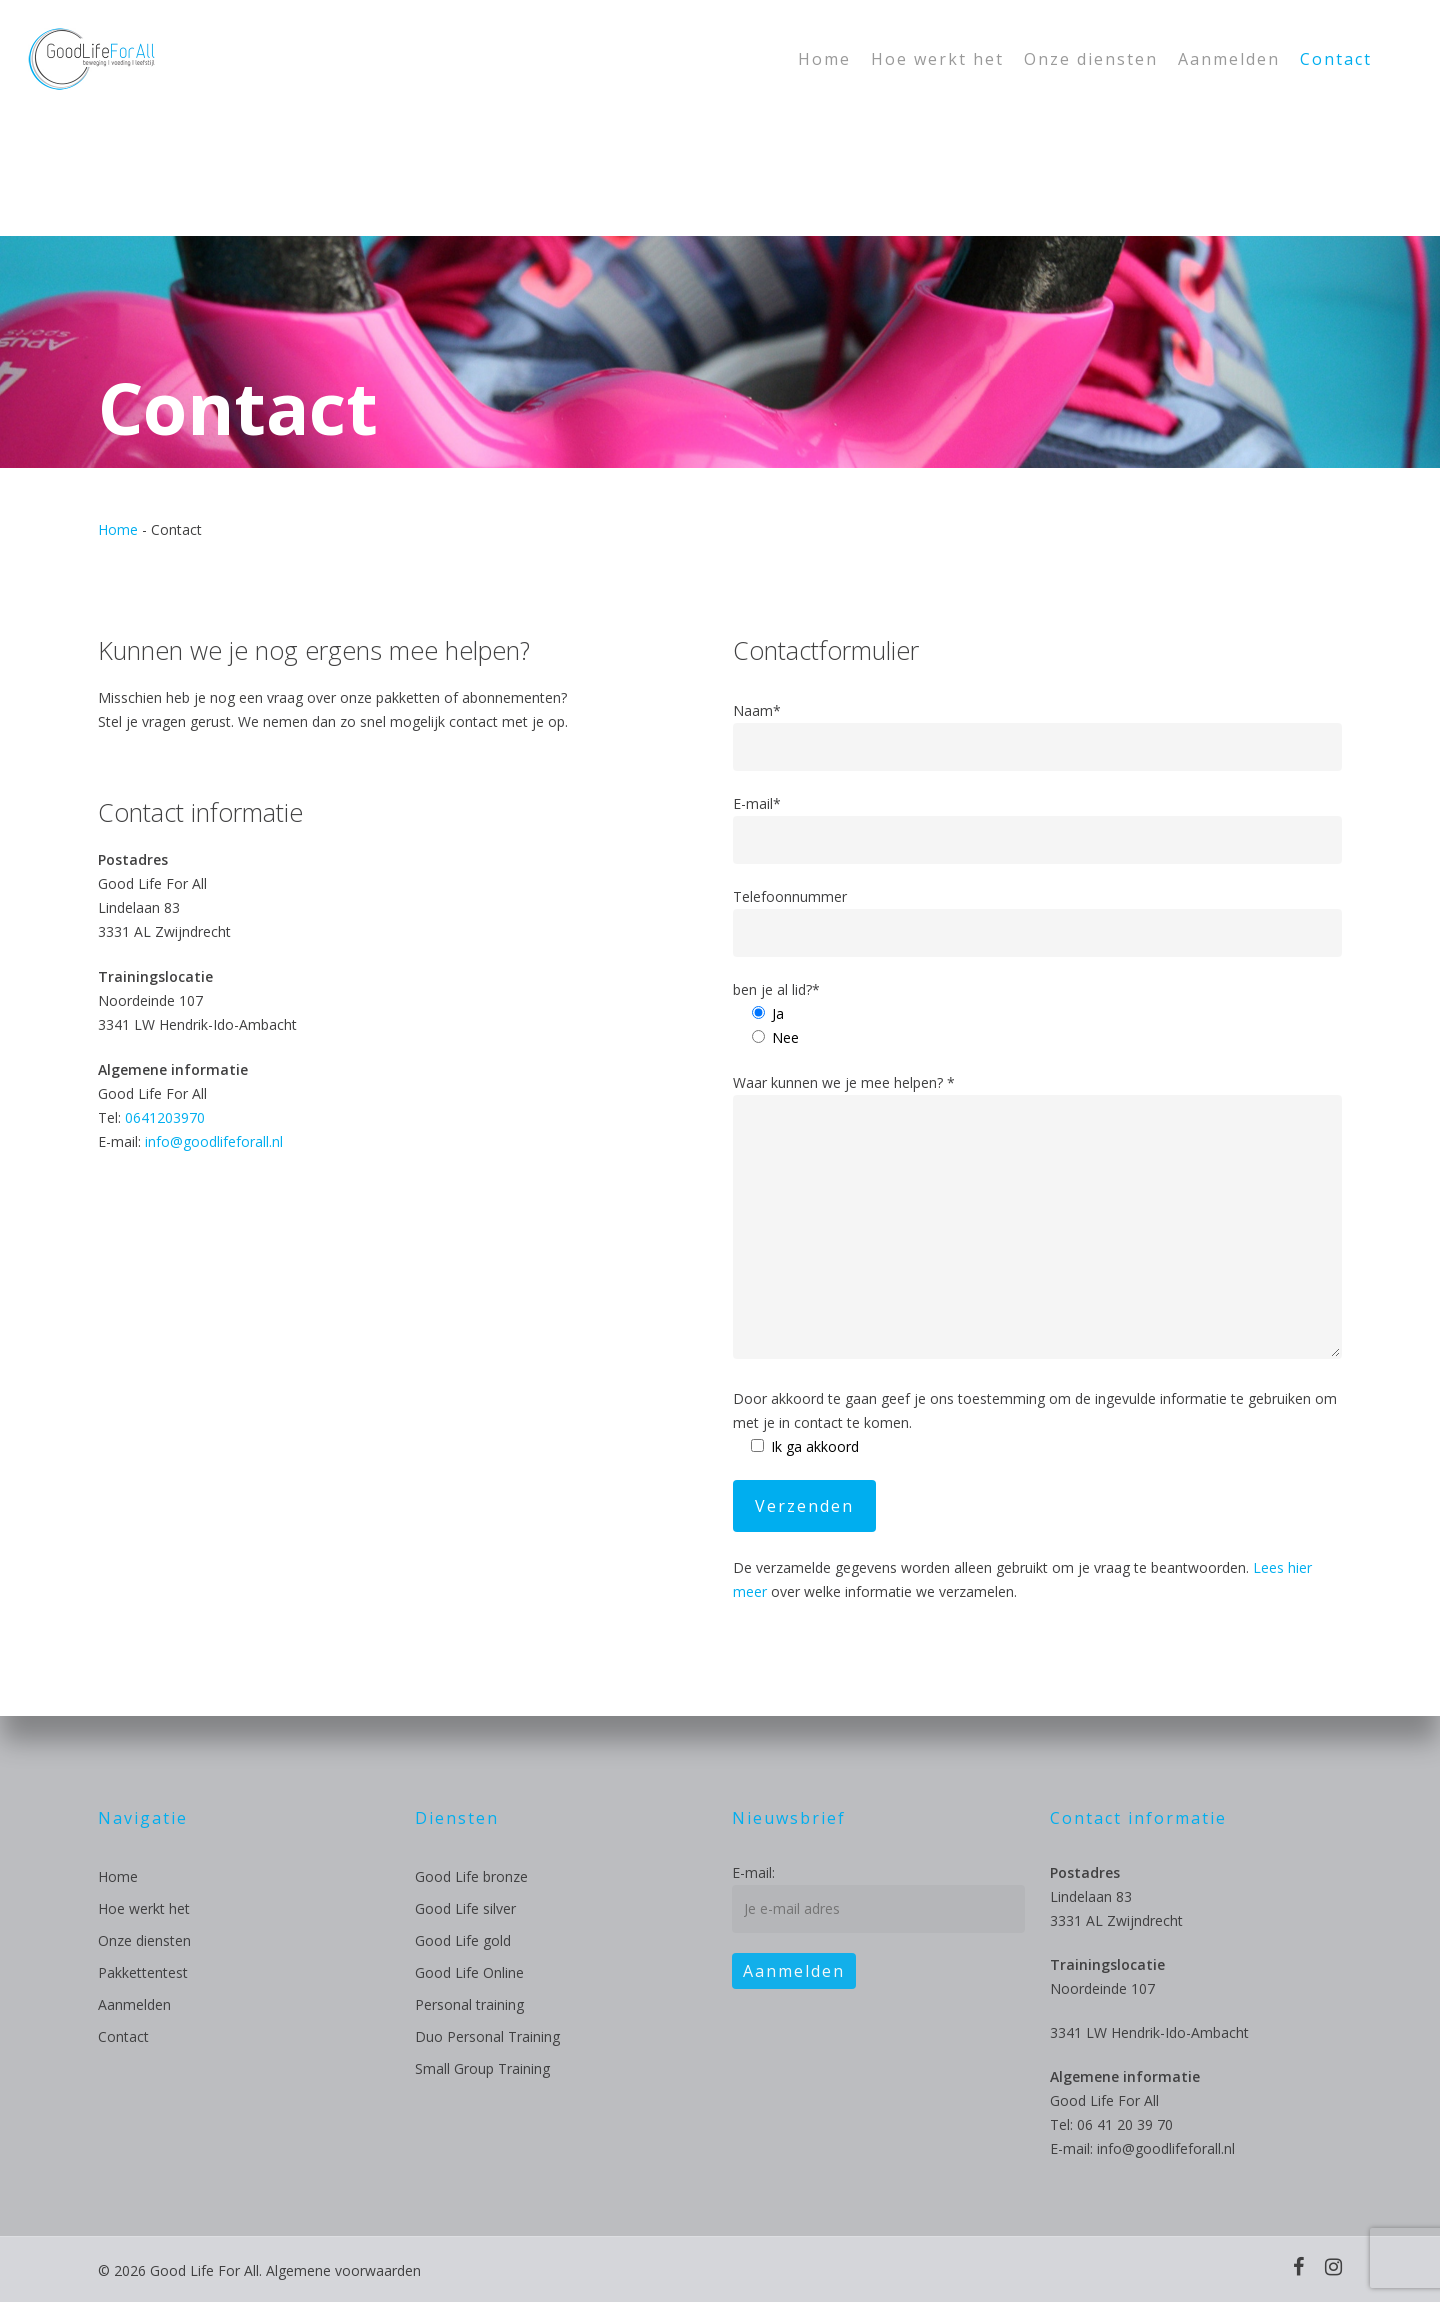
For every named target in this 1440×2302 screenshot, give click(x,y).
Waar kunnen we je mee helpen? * (1038, 1219)
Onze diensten (144, 1940)
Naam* (1038, 736)
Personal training (469, 2004)
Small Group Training (482, 2068)
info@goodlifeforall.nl (214, 1141)
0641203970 (165, 1117)
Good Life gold (463, 1940)
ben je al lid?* (776, 989)
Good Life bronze (471, 1876)
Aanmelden (134, 2004)
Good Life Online (469, 1972)
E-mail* (1038, 829)
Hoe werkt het (144, 1908)
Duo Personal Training (487, 2036)
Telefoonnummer (1038, 922)
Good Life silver (465, 1908)
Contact (123, 2036)
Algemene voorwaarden (343, 2270)
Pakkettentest (143, 1972)
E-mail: (753, 1872)
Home (118, 529)
